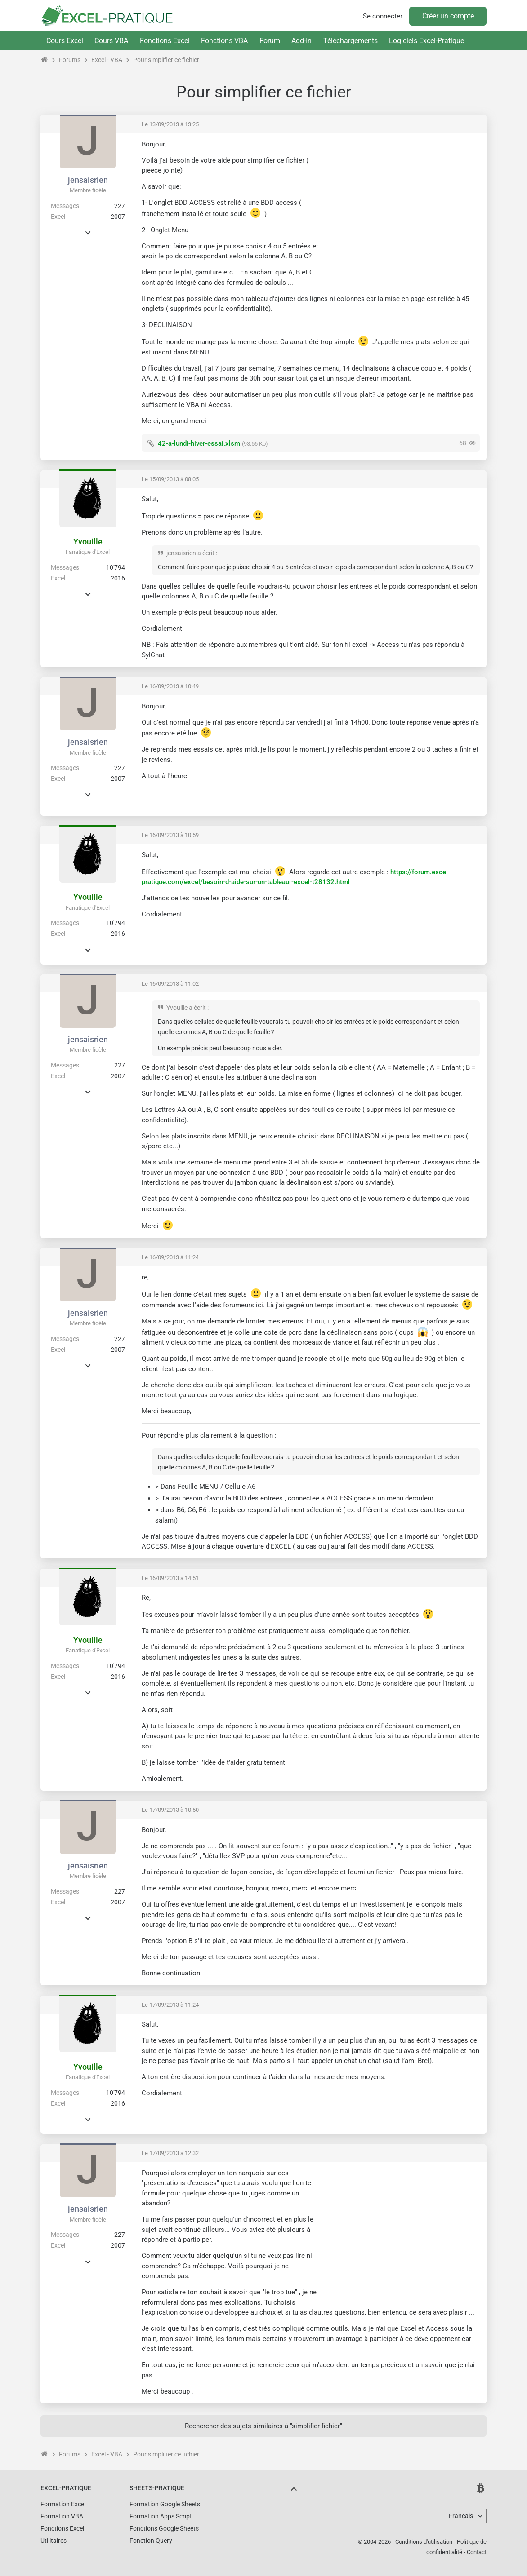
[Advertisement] (404, 203)
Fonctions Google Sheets (164, 2528)
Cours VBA (111, 40)
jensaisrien (88, 180)
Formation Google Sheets (165, 2504)
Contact (477, 2552)
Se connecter (382, 16)
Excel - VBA (106, 59)
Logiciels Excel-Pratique (426, 40)
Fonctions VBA (224, 40)
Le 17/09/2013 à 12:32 (170, 2153)
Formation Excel (62, 2504)
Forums (69, 59)
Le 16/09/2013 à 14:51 (170, 1578)
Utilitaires (53, 2540)
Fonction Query (151, 2540)
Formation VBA (61, 2516)
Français (461, 2515)
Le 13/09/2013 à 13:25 (170, 124)
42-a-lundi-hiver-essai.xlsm (199, 443)
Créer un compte (448, 16)
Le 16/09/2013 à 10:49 (170, 686)
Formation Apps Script (161, 2516)
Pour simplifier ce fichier (166, 59)
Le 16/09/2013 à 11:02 (170, 983)
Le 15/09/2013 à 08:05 (170, 479)
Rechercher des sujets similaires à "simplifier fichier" (263, 2426)
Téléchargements (350, 40)
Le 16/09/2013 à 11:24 (170, 1257)
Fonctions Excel (165, 40)
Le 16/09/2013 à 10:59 (170, 835)
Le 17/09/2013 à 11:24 (170, 2004)
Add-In (301, 40)
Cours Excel (64, 40)
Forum (269, 40)
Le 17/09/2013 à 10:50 (170, 1809)
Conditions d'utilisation (423, 2541)
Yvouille (88, 541)
